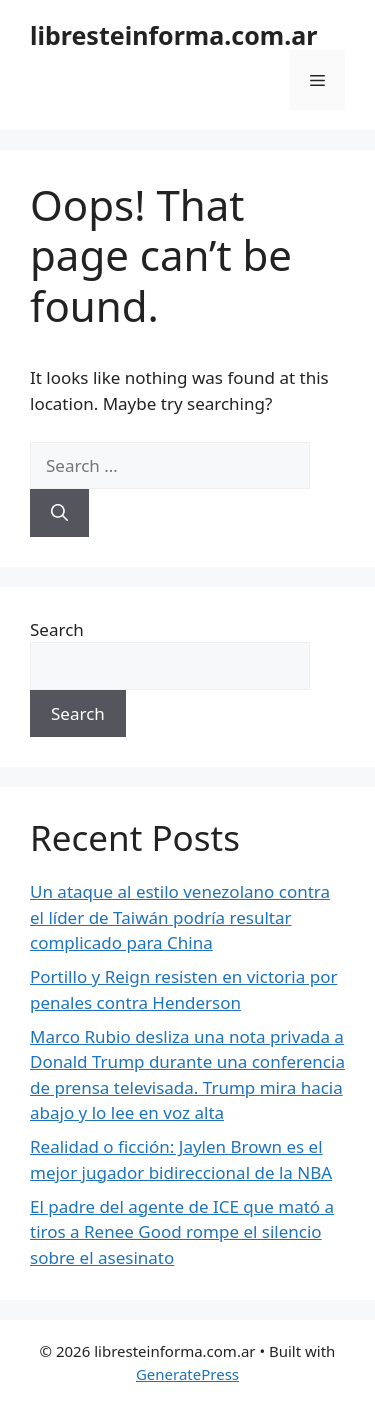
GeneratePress (187, 1374)
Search (57, 629)
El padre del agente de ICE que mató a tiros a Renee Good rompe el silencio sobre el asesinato (182, 1232)
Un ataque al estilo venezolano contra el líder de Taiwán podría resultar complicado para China (180, 917)
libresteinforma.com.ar (173, 35)
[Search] (59, 513)
